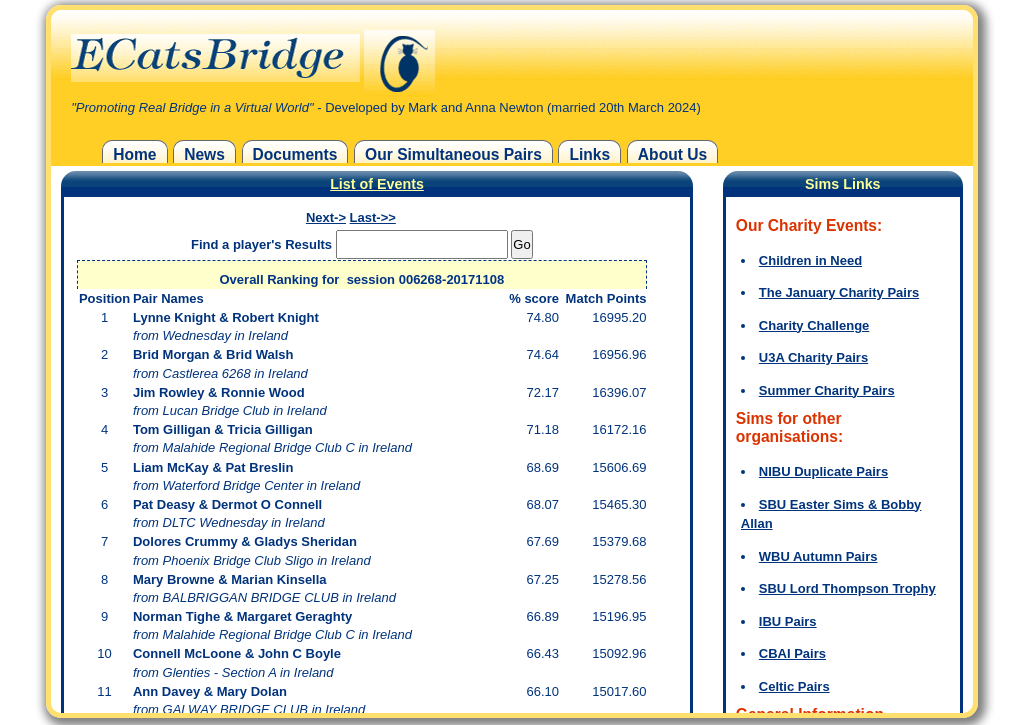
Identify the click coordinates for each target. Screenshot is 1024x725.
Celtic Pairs (794, 686)
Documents (295, 154)
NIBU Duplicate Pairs (823, 471)
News (204, 154)
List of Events (377, 184)
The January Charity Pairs (839, 292)
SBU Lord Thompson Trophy (847, 588)
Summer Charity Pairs (827, 390)
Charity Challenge (814, 325)
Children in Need (810, 260)
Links (589, 154)
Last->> (373, 217)
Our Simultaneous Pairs (453, 154)
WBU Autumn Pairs (818, 556)
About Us (672, 154)
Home (134, 154)
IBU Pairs (788, 621)
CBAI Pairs (792, 653)
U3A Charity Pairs (813, 357)
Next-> (326, 217)
